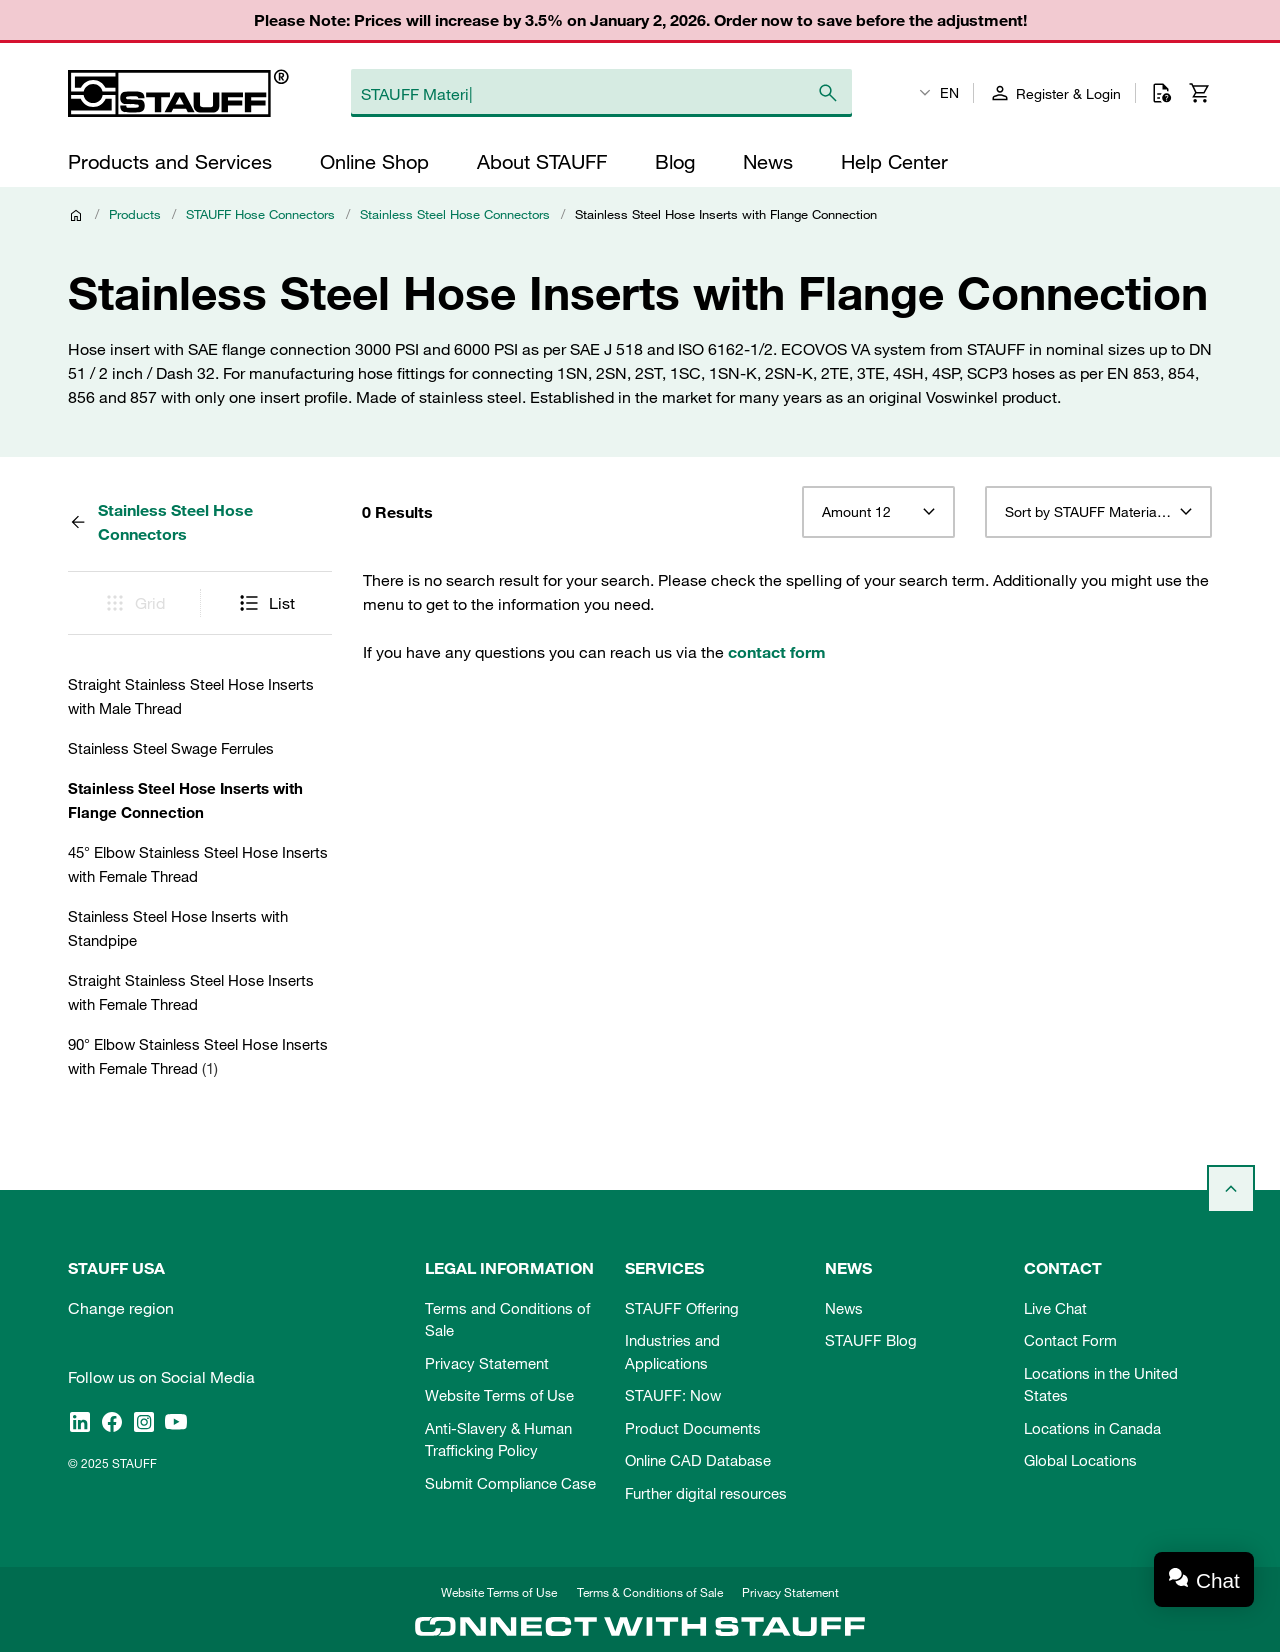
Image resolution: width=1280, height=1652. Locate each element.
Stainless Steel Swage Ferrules (171, 748)
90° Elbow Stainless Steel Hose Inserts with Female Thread (198, 1056)
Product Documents (693, 1428)
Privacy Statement (487, 1363)
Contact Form (1070, 1340)
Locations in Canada (1092, 1428)
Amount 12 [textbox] (856, 512)
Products (135, 214)
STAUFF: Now (673, 1395)
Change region (121, 1308)
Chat (1218, 1580)
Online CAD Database (698, 1460)
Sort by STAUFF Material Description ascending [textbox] (1098, 512)
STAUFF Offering (682, 1308)
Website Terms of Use (499, 1395)
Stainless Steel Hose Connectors (455, 214)
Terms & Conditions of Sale (650, 1592)
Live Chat (1055, 1308)
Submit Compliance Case (510, 1483)
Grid (134, 603)
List (266, 603)
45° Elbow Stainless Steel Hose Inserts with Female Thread (198, 864)
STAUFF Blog (871, 1340)
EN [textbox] (949, 93)
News (844, 1308)
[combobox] (878, 512)
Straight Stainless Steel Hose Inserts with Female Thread (191, 992)
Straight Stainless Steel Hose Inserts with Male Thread (191, 696)
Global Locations (1080, 1460)
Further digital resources (706, 1493)
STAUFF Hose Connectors (260, 214)
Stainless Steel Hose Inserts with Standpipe (178, 928)
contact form (777, 652)
